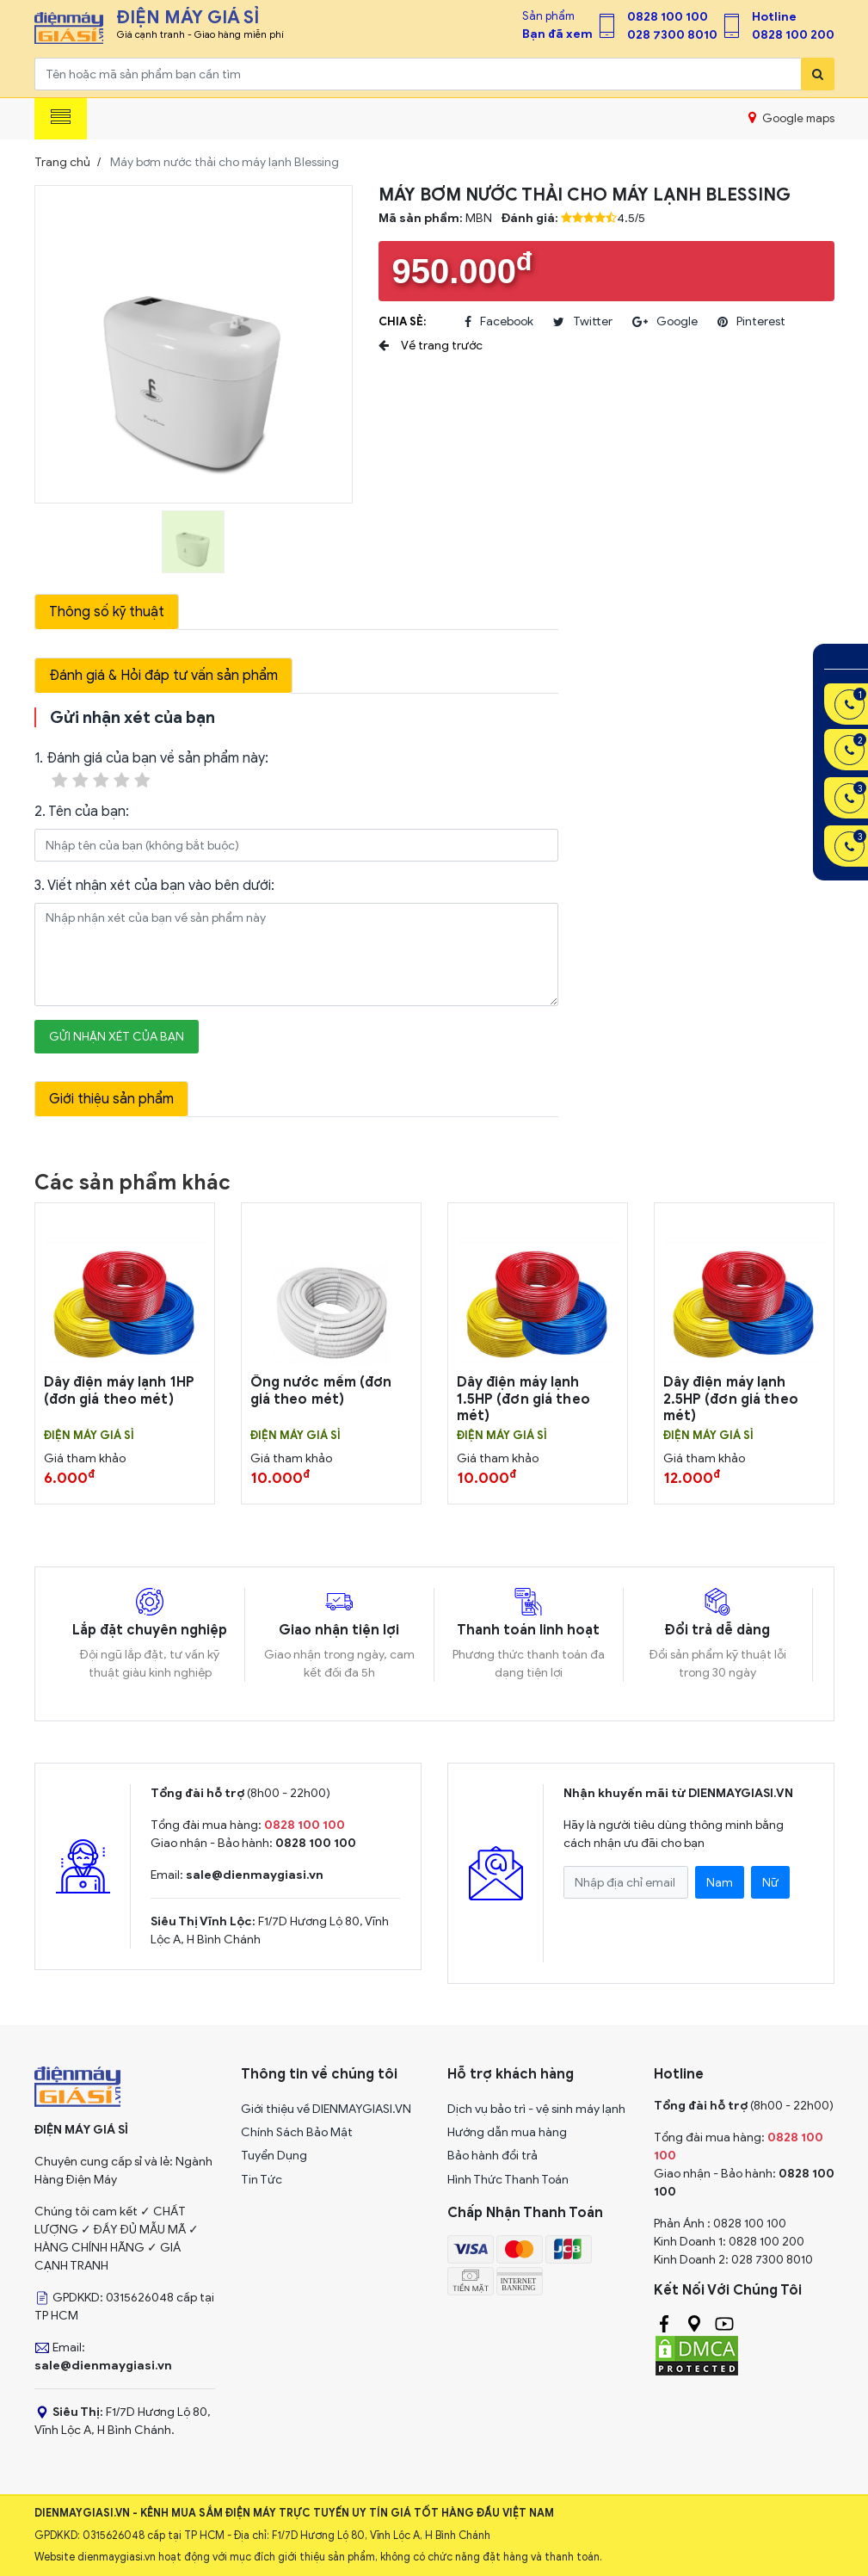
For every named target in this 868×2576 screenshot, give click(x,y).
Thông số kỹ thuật (106, 612)
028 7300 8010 (672, 35)
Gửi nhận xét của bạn (116, 1036)
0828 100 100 (667, 16)
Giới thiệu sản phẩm (111, 1099)
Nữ (770, 1882)
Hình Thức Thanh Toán (508, 2179)
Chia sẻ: (402, 321)
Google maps (791, 118)
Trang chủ (62, 162)
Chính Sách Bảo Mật (297, 2132)
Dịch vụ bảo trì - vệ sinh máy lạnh (536, 2109)
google (665, 322)
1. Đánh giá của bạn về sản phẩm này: (151, 771)
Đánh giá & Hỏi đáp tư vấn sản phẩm (163, 675)
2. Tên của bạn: (81, 811)
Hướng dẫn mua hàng (507, 2132)
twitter (583, 322)
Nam (719, 1882)
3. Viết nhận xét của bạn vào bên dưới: (154, 885)
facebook (499, 322)
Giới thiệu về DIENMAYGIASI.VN (326, 2109)
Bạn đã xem (557, 34)
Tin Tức (261, 2179)
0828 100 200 (793, 35)
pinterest (751, 322)
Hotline (774, 16)
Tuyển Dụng (274, 2155)
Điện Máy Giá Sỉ (89, 1435)
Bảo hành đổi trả (492, 2155)
